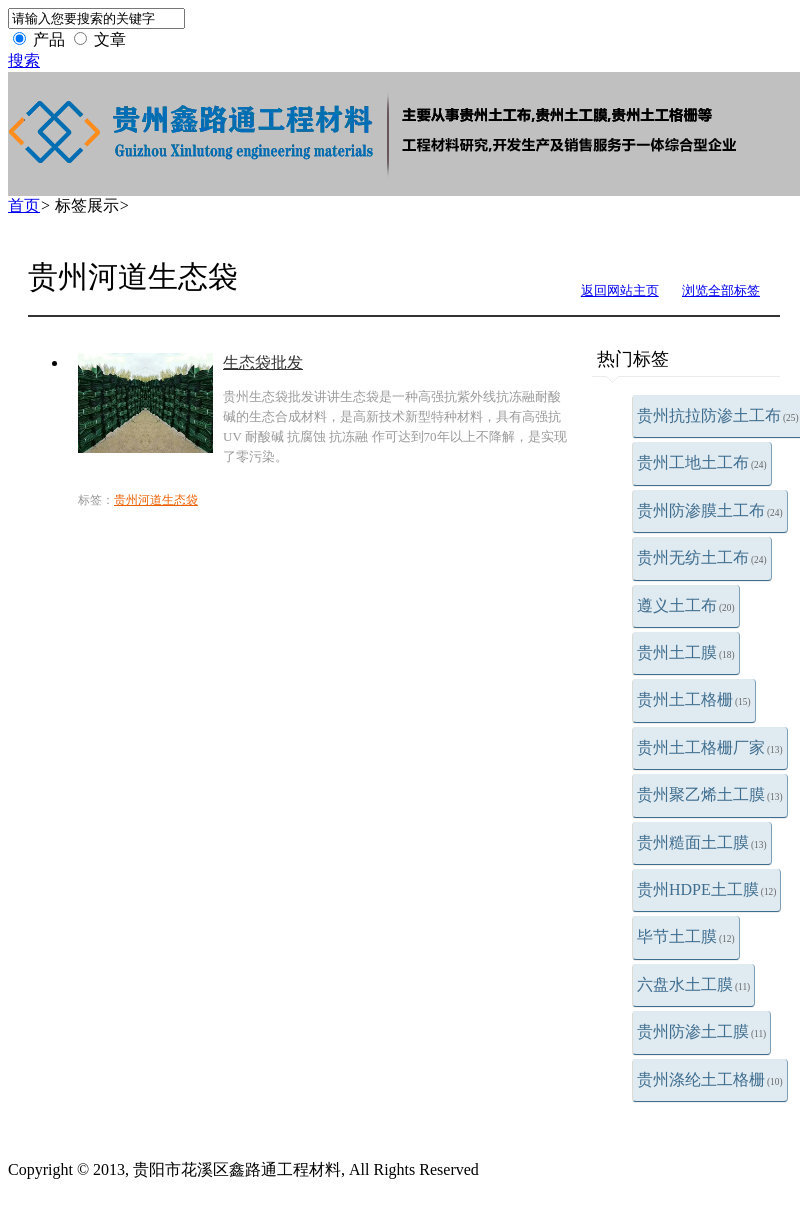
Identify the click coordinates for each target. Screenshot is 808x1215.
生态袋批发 (263, 362)
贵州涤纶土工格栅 (710, 1079)
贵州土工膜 (686, 652)
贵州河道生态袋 (156, 500)
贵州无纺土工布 (702, 557)
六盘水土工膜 (693, 984)
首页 (24, 205)
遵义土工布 (686, 605)
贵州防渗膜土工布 (710, 510)
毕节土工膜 (686, 936)
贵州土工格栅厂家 (710, 747)
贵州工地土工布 (702, 462)
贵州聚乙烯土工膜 (710, 794)
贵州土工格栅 (694, 699)
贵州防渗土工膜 (701, 1031)
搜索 (24, 60)
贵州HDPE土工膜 (706, 889)
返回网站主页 (620, 290)
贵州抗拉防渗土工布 (718, 415)
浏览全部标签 (721, 290)
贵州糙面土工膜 (702, 842)
